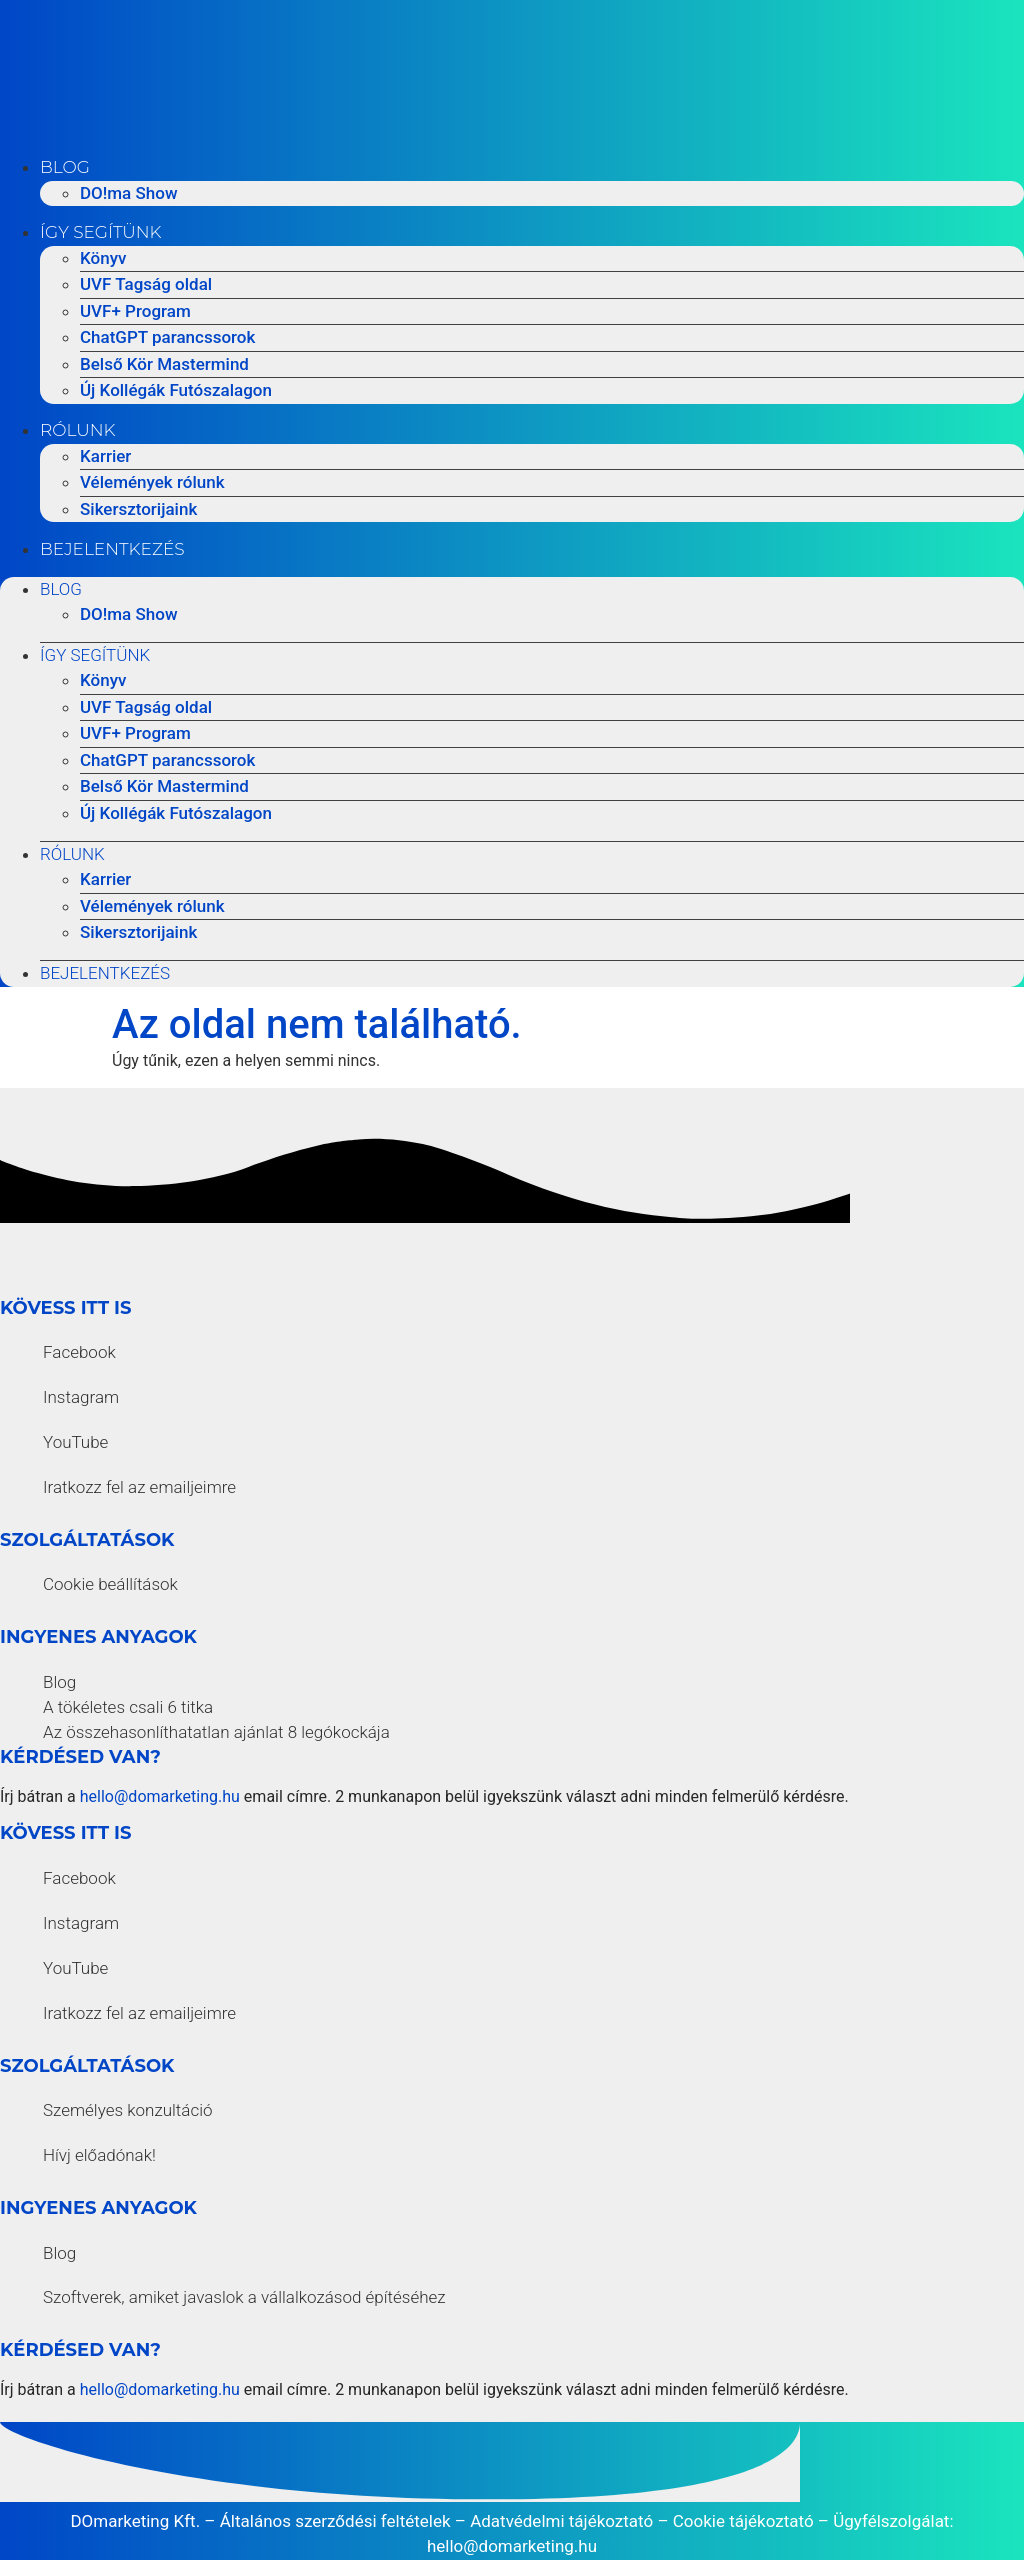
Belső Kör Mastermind (164, 364)
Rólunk (77, 430)
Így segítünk (101, 232)
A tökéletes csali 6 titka (128, 1707)
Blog (65, 167)
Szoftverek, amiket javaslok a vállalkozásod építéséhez (244, 2297)
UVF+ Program (135, 311)
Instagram (81, 1397)
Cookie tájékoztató (743, 2521)
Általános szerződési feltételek (335, 2521)
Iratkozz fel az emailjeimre (139, 1487)
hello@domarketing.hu (160, 1796)
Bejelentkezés (112, 549)
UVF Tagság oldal (146, 284)
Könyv (103, 258)
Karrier (105, 456)
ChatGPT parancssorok (167, 337)
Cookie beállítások (110, 1584)
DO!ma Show (129, 193)
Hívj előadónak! (99, 2155)
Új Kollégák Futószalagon (176, 390)
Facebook (79, 1352)
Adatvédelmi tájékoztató (561, 2521)
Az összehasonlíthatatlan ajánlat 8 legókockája (216, 1732)
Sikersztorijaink (138, 509)
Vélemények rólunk (152, 482)
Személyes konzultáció (128, 2110)
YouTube (75, 1442)
